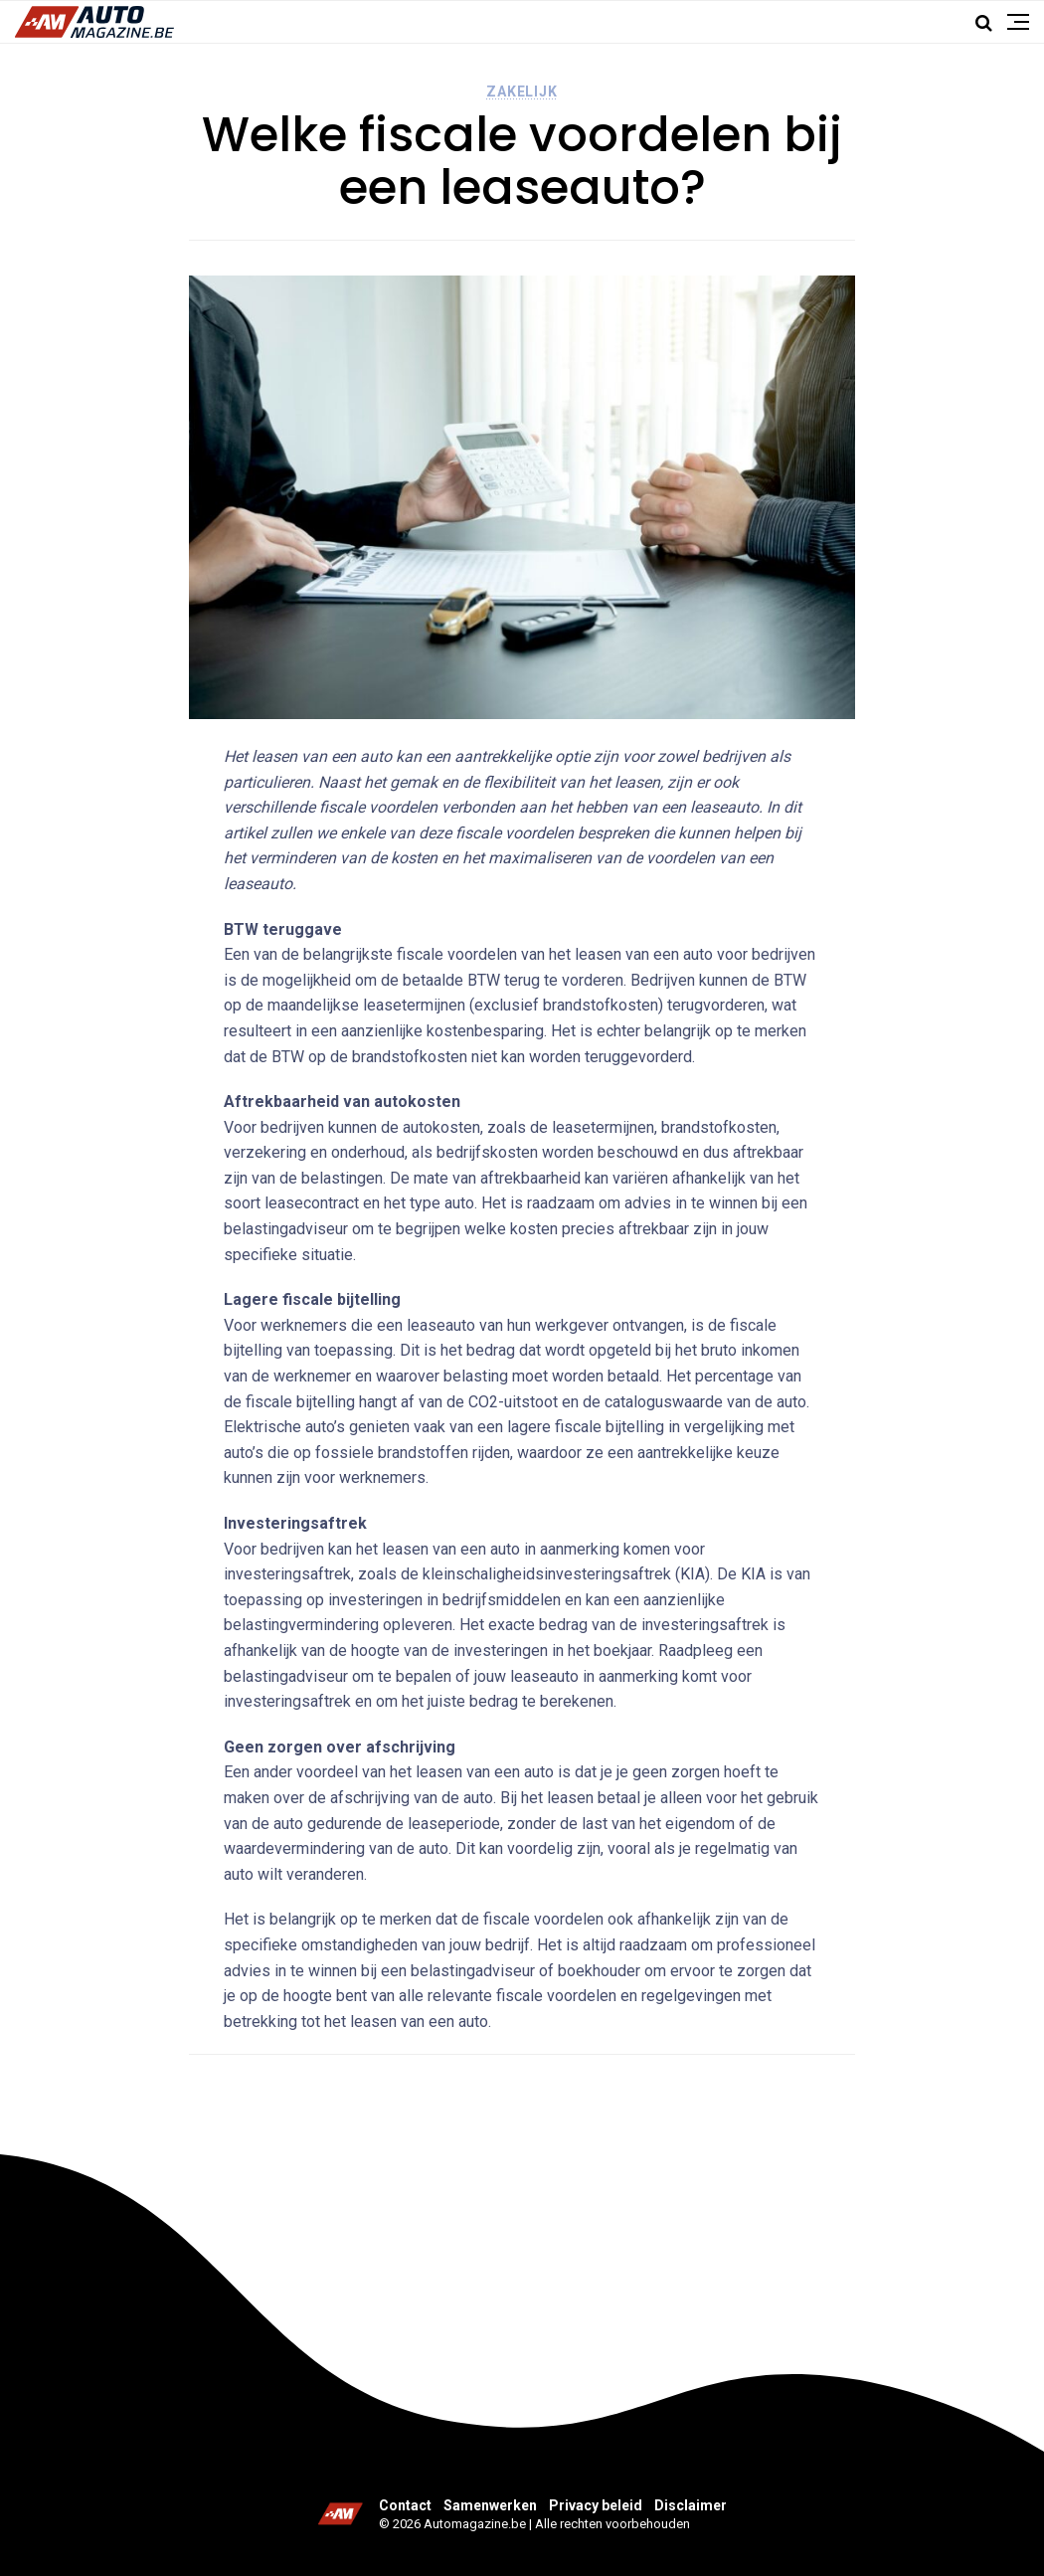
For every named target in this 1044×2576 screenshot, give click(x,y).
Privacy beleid (595, 2505)
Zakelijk (521, 91)
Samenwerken (490, 2505)
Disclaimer (690, 2505)
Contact (405, 2505)
